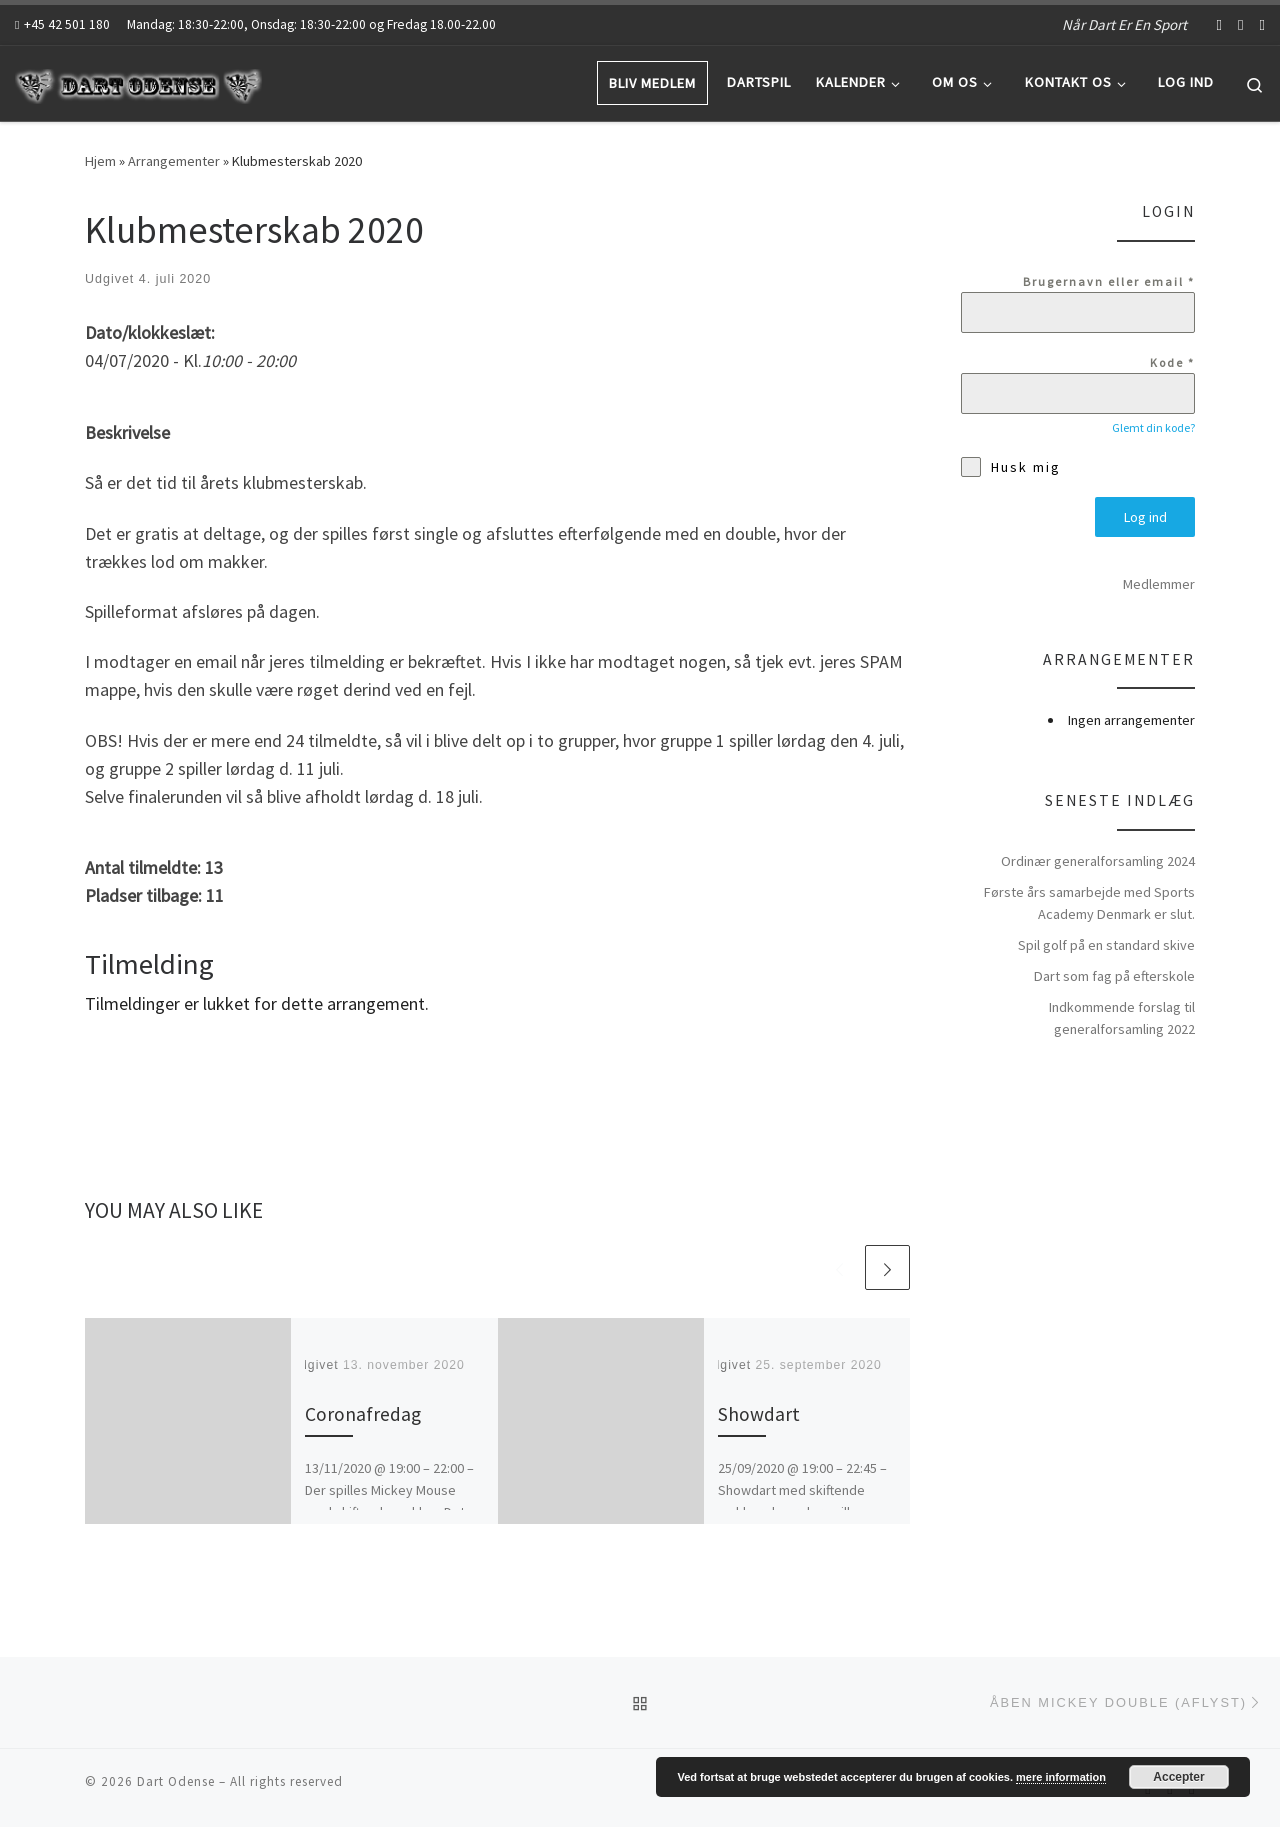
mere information (1061, 1777)
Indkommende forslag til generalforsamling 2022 (1122, 1018)
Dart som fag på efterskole (1114, 976)
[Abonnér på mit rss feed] (1262, 24)
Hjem (100, 161)
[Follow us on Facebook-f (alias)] (1219, 24)
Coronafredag (363, 1414)
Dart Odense (176, 1781)
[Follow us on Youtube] (1240, 24)
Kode (1172, 362)
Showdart (759, 1414)
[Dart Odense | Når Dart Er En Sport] (140, 82)
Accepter (1178, 1777)
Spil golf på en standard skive (1106, 945)
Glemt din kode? (1153, 427)
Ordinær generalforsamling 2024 (1098, 861)
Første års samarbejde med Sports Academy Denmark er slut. (1089, 903)
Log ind (1145, 517)
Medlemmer (1159, 584)
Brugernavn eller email (1109, 281)
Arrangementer (174, 161)
